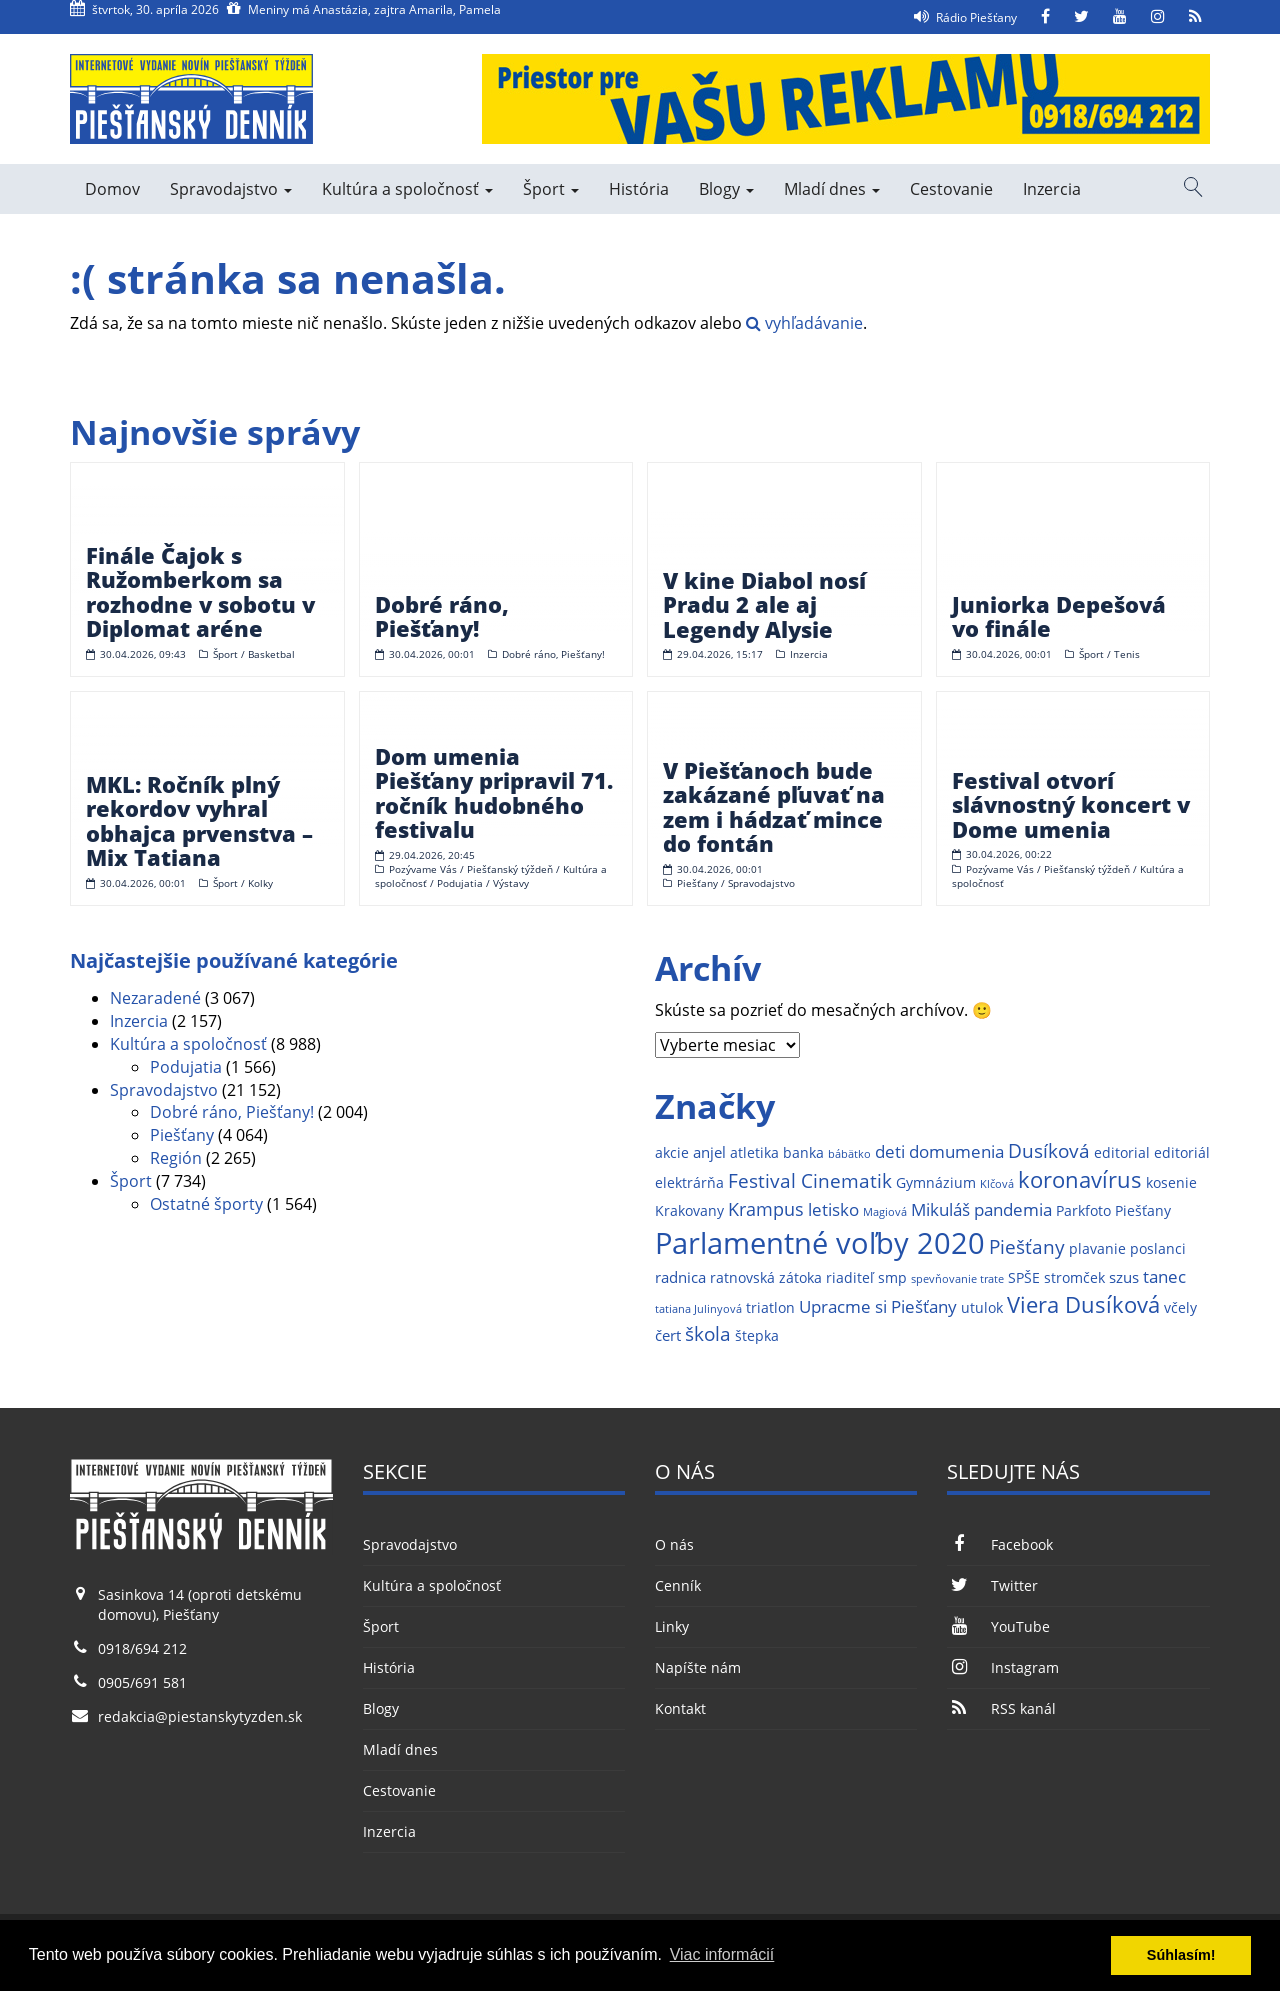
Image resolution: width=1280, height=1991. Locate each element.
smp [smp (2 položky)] (892, 1278)
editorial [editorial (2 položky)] (1122, 1153)
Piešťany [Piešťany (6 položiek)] (1027, 1246)
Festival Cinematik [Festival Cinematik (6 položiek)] (810, 1180)
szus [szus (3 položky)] (1124, 1277)
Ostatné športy (206, 1204)
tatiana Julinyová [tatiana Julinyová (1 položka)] (698, 1309)
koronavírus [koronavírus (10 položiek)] (1080, 1179)
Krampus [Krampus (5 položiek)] (766, 1208)
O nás (674, 1544)
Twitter (992, 1585)
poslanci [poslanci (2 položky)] (1158, 1249)
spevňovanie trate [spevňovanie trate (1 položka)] (957, 1279)
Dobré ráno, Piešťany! (232, 1112)
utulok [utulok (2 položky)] (982, 1308)
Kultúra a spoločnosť (407, 189)
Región (176, 1158)
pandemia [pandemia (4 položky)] (1013, 1209)
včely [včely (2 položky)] (1180, 1308)
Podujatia (186, 1067)
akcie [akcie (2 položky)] (672, 1153)
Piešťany (182, 1135)
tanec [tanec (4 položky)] (1164, 1276)
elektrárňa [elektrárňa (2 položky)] (689, 1183)
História (639, 189)
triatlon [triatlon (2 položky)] (770, 1308)
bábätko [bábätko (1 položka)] (849, 1154)
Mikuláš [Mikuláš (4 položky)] (940, 1209)
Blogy (726, 189)
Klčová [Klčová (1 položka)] (997, 1184)
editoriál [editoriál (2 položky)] (1182, 1153)
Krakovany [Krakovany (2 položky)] (689, 1211)
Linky (672, 1626)
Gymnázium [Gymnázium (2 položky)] (936, 1183)
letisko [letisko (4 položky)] (833, 1209)
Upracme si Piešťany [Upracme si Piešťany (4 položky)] (878, 1306)
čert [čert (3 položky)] (668, 1335)
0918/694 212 (142, 1648)
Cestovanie (951, 189)
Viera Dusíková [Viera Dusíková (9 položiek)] (1083, 1304)
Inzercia (1052, 189)
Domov (112, 189)
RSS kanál (1001, 1708)
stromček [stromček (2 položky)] (1074, 1278)
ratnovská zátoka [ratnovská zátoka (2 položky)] (766, 1278)
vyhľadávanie (804, 323)
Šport (551, 189)
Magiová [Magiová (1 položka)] (885, 1212)
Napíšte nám (698, 1667)
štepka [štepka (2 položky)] (757, 1336)
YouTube (998, 1626)
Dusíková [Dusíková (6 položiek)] (1049, 1150)
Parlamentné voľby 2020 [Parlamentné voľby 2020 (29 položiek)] (820, 1243)
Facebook (999, 1544)
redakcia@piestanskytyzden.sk (200, 1716)
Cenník (678, 1585)
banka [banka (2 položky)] (803, 1153)
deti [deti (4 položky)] (890, 1151)
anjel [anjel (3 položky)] (709, 1152)
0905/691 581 (142, 1682)
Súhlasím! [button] (1181, 1955)
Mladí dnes (832, 189)
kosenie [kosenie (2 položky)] (1171, 1183)
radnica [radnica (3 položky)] (680, 1277)
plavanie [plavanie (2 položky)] (1097, 1249)
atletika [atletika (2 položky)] (754, 1153)
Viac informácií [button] (722, 1954)
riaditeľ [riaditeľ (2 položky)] (850, 1278)
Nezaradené (155, 998)
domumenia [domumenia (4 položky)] (956, 1151)
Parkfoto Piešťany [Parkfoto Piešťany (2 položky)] (1113, 1211)
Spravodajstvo (231, 189)
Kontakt (680, 1708)
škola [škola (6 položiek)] (708, 1333)
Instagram (1002, 1667)
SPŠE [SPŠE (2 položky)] (1024, 1278)
